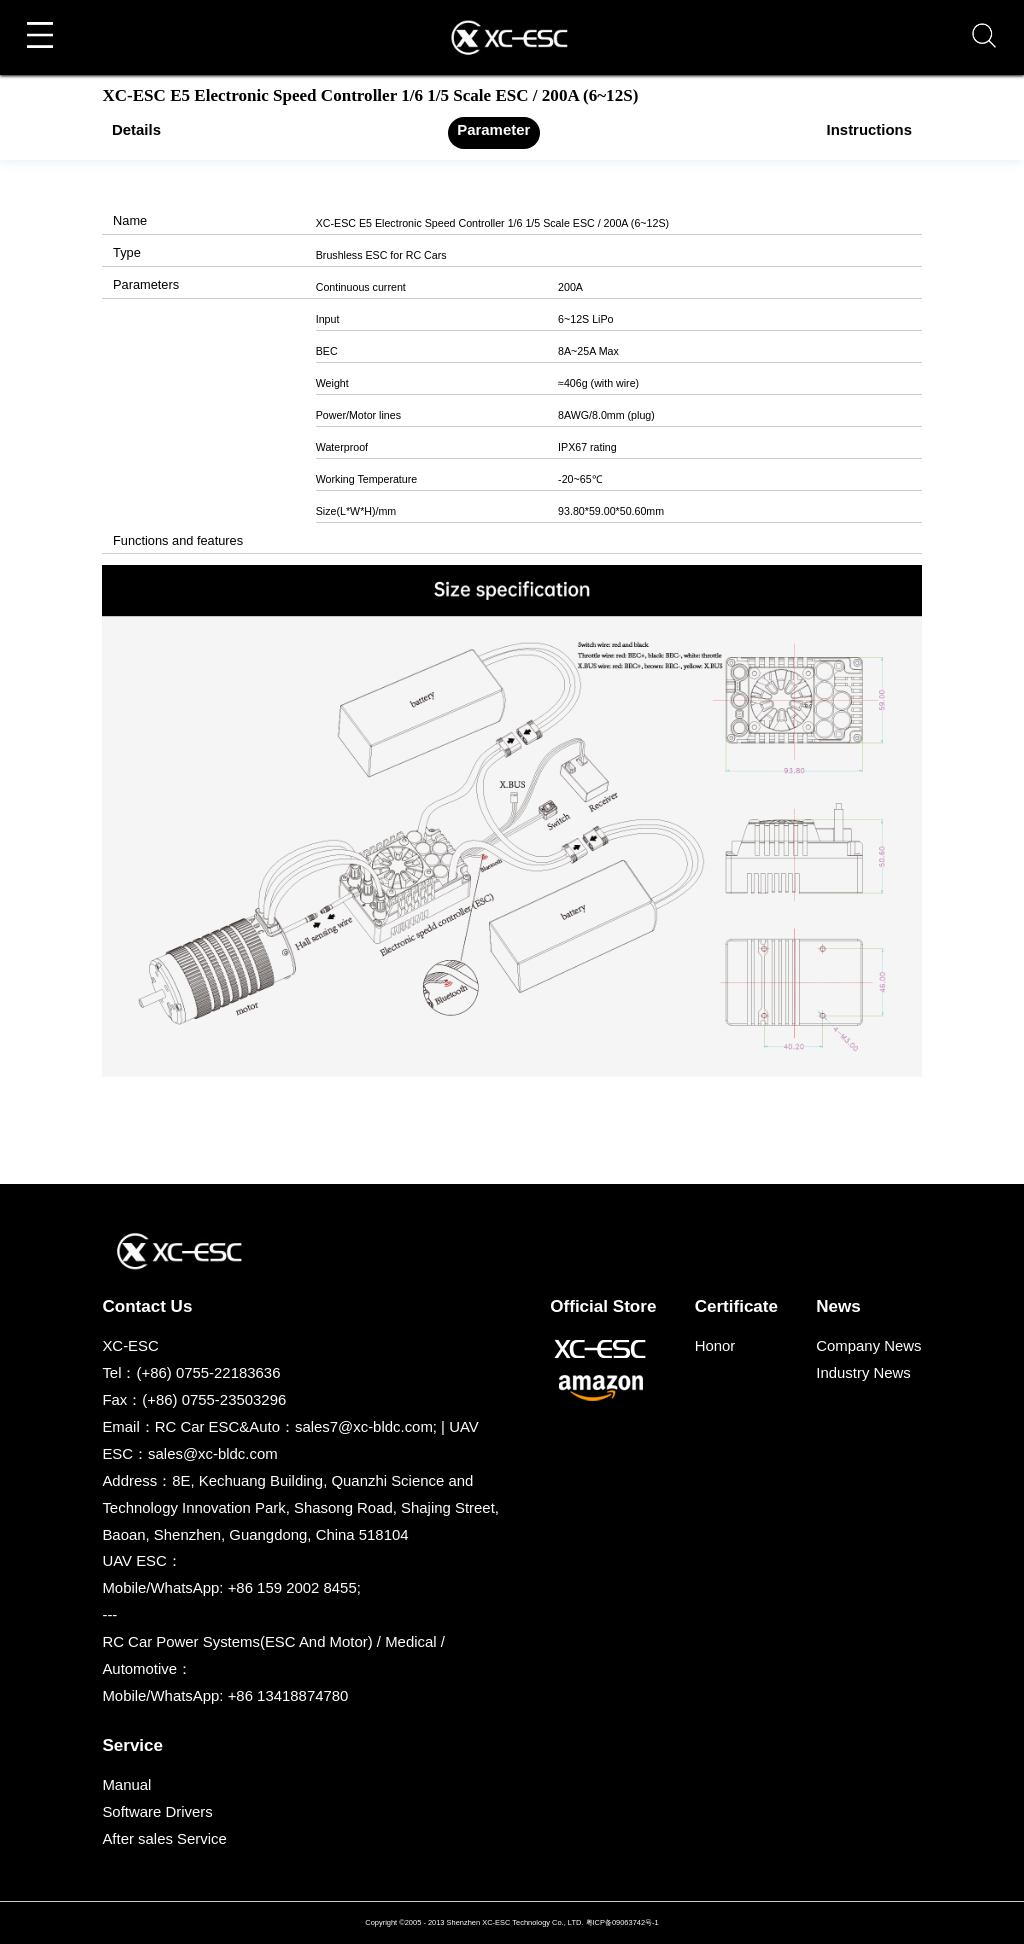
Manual (126, 1784)
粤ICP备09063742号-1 (622, 1922)
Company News (868, 1345)
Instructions (869, 129)
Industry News (863, 1372)
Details (136, 129)
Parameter (493, 129)
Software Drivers (157, 1811)
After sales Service (164, 1838)
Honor (715, 1345)
